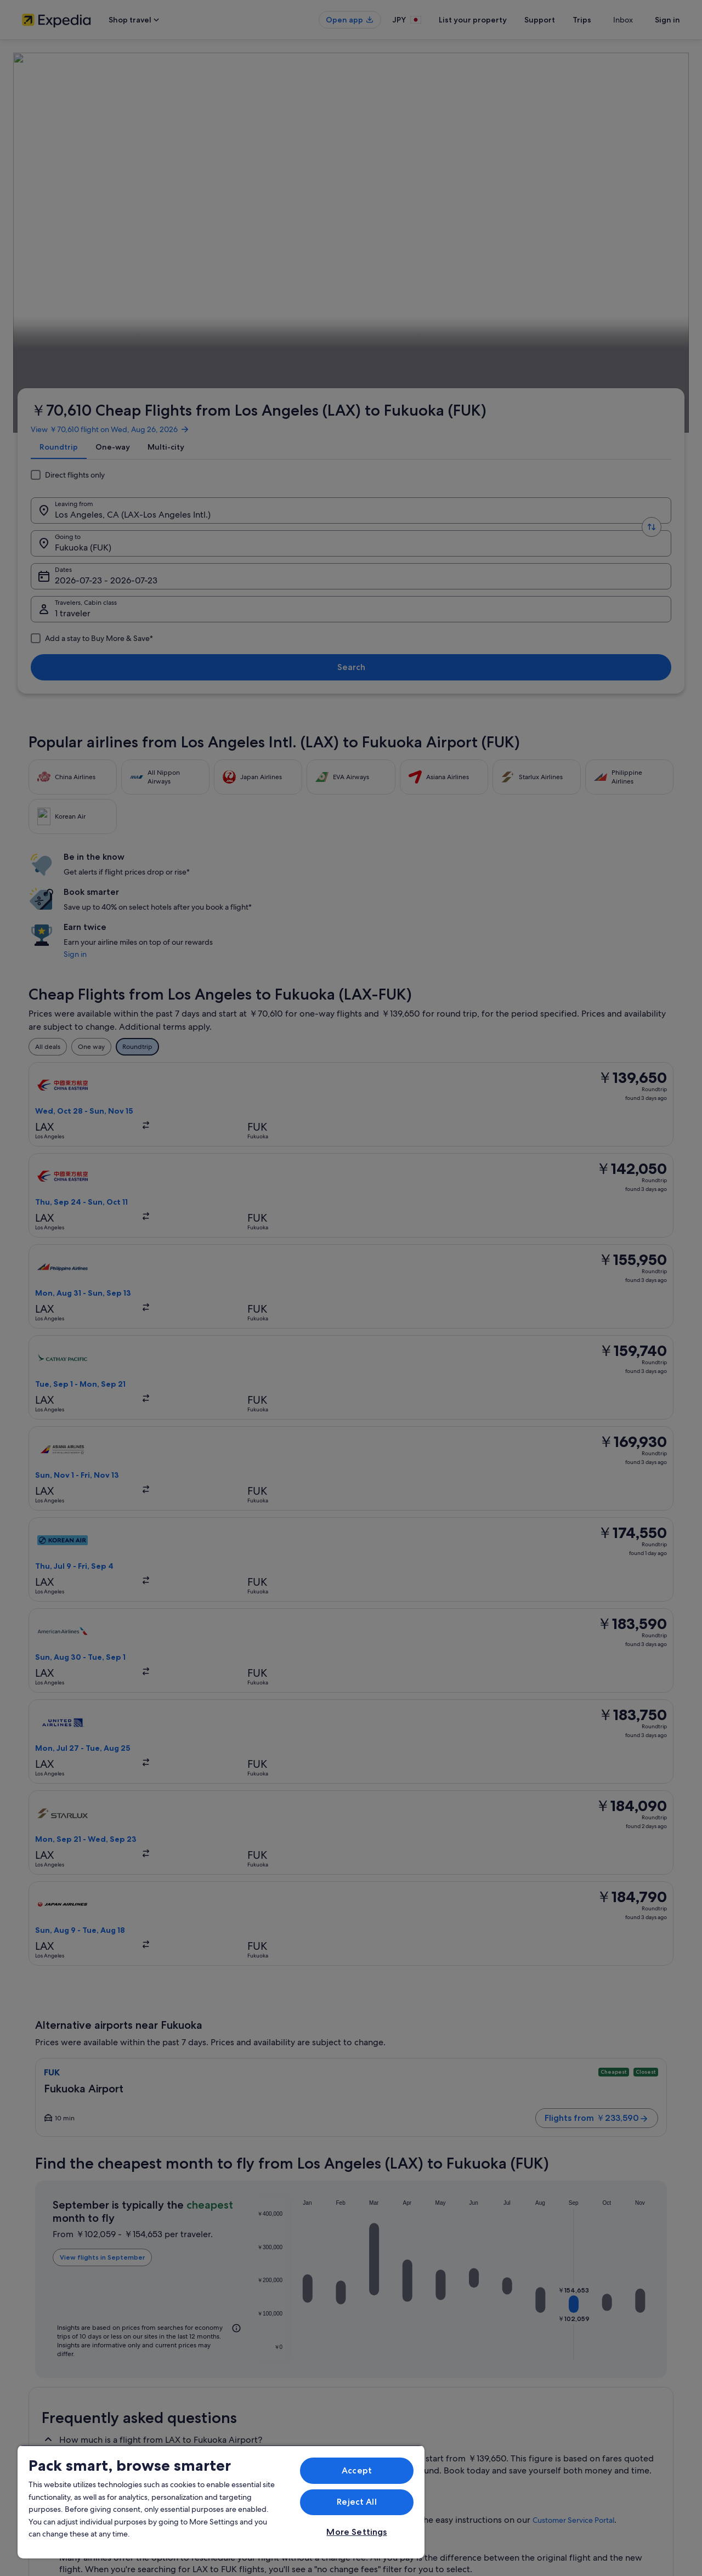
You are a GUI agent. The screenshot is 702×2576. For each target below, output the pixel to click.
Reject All (357, 2501)
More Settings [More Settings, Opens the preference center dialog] (356, 2532)
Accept (357, 2470)
